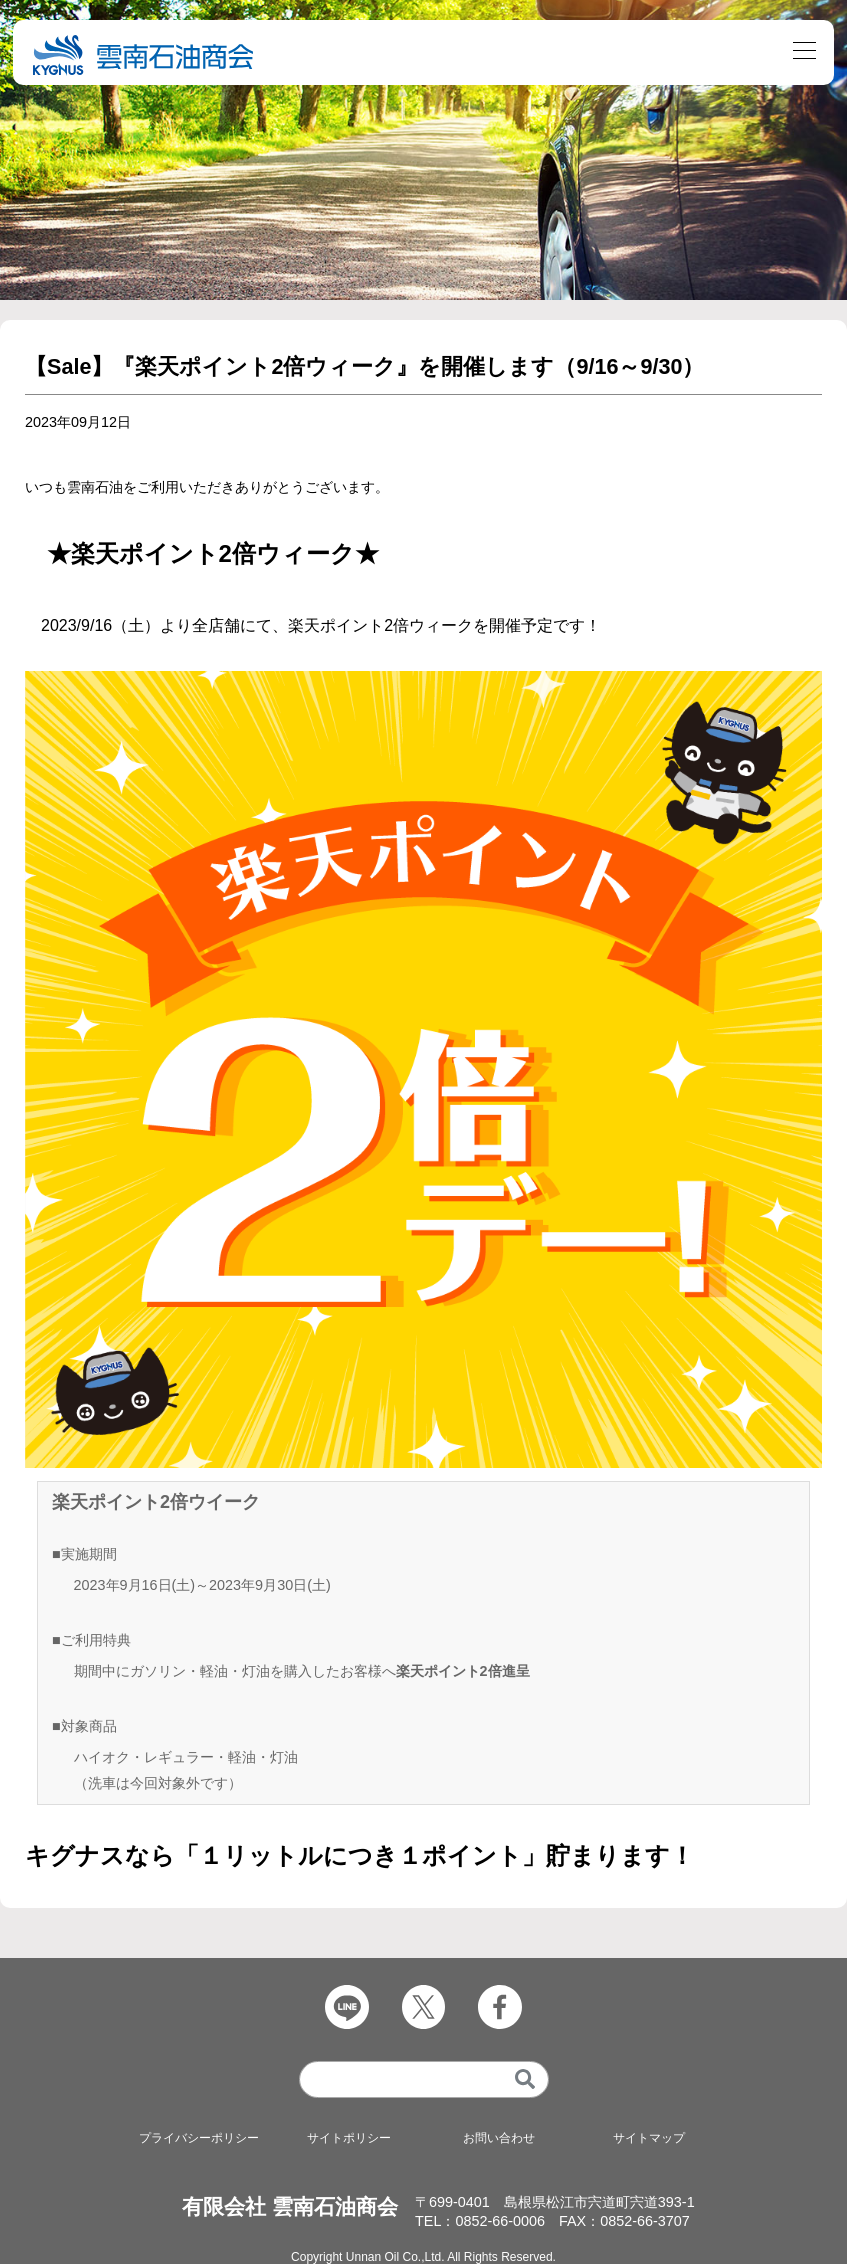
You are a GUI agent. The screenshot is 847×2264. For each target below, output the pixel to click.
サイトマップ (649, 2138)
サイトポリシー (349, 2138)
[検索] (524, 2079)
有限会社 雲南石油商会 (290, 2206)
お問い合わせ (499, 2138)
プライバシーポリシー (199, 2138)
